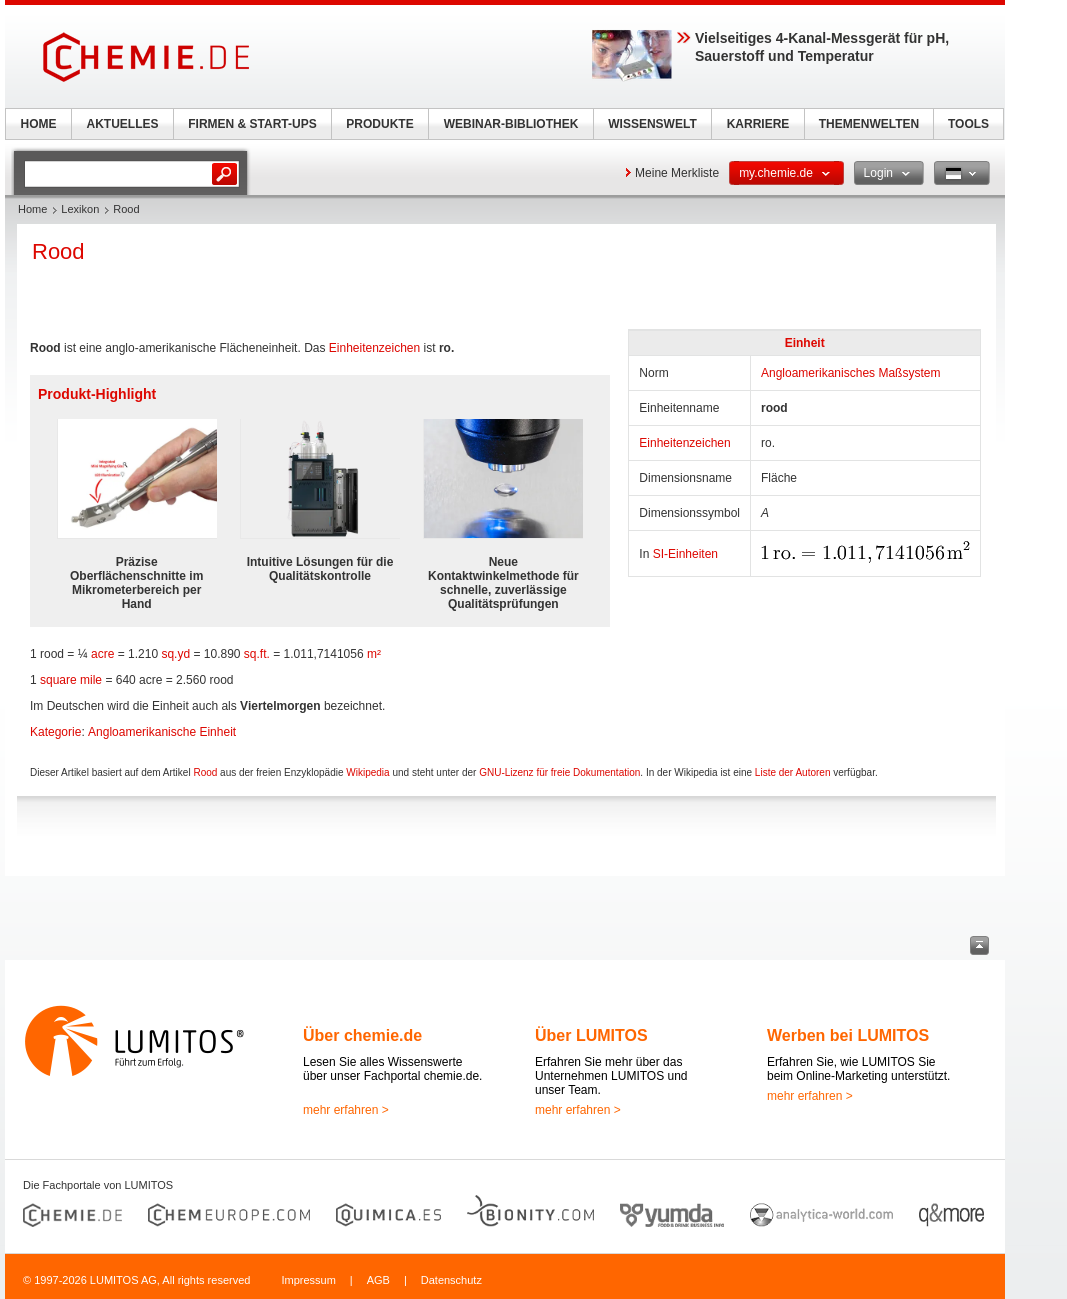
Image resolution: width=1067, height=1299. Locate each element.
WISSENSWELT (652, 124)
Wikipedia (367, 772)
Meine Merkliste (677, 173)
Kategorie (55, 732)
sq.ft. (257, 654)
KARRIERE (758, 124)
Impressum (308, 1280)
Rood (205, 772)
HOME (39, 124)
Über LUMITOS (591, 1035)
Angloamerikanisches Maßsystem (850, 373)
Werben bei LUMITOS (848, 1035)
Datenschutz (451, 1280)
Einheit (805, 343)
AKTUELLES (123, 124)
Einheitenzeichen (684, 443)
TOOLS (968, 124)
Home (32, 209)
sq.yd (175, 654)
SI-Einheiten (685, 554)
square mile (71, 680)
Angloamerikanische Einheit (162, 732)
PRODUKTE (379, 124)
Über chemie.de (362, 1035)
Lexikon (80, 209)
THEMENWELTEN (869, 124)
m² (374, 654)
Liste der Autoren (793, 772)
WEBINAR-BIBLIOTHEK (511, 124)
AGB (378, 1280)
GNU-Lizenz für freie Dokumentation (559, 772)
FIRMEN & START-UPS (252, 124)
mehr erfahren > (346, 1110)
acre (102, 654)
